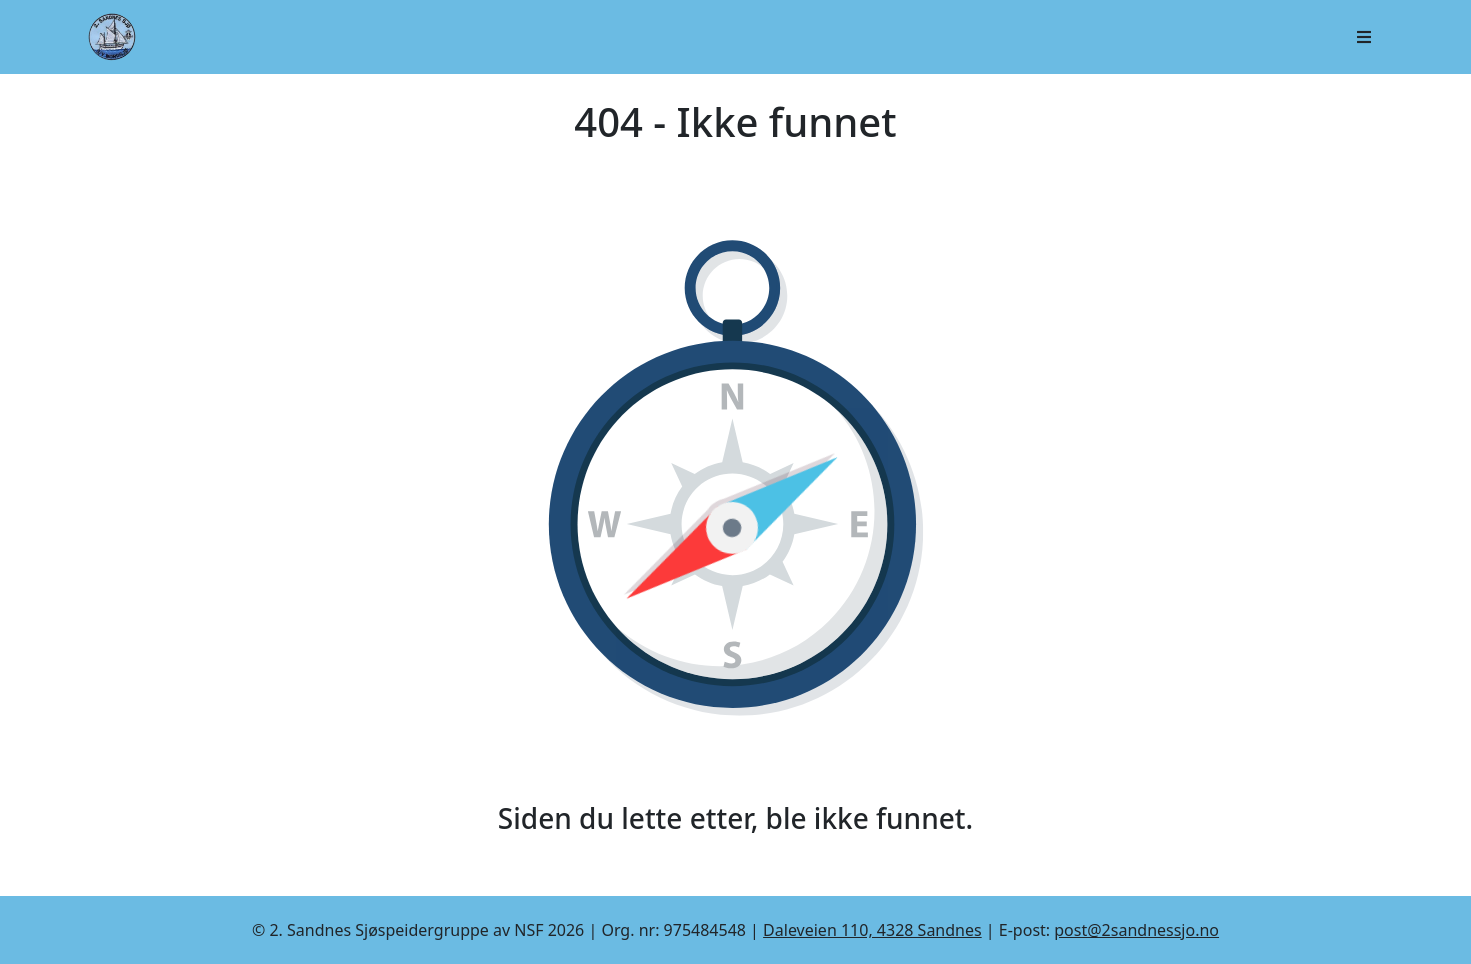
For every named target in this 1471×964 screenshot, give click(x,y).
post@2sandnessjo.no (1136, 930)
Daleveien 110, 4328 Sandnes (872, 930)
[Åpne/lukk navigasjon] (1364, 37)
